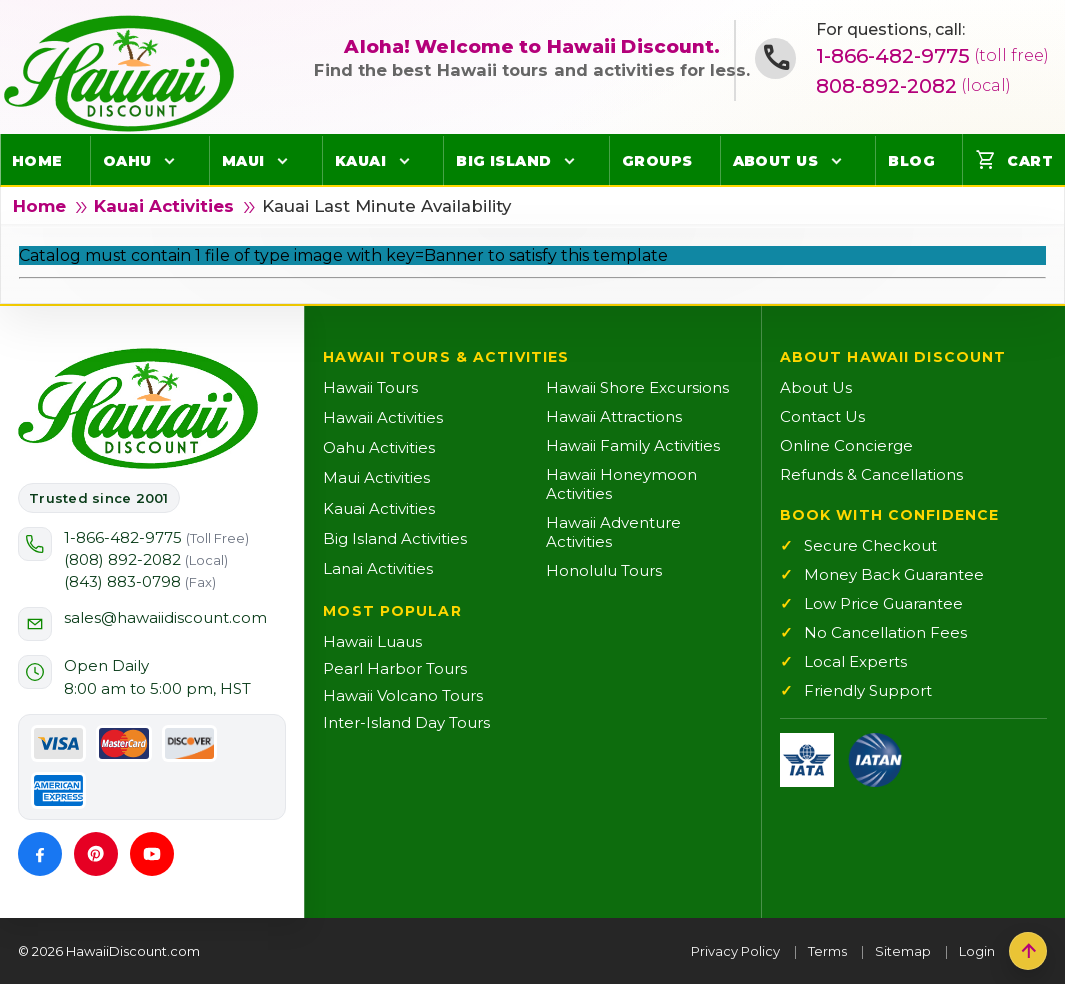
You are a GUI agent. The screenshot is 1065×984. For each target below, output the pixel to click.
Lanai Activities (378, 568)
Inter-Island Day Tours (406, 722)
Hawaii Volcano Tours (403, 695)
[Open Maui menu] (283, 161)
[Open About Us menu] (836, 161)
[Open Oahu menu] (170, 161)
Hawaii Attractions (614, 416)
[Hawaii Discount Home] (138, 409)
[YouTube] (152, 854)
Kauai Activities (164, 206)
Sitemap (903, 951)
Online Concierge (846, 445)
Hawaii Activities (383, 417)
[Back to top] (1028, 951)
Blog (911, 161)
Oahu (127, 161)
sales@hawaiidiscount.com (165, 617)
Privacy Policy (735, 951)
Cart (1014, 160)
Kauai (360, 161)
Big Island (504, 161)
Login (977, 951)
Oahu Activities (379, 447)
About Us (776, 161)
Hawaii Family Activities (633, 445)
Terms (827, 951)
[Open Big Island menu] (570, 161)
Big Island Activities (395, 538)
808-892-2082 (913, 86)
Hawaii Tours (370, 387)
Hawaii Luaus (372, 641)
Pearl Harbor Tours (395, 668)
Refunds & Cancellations (871, 474)
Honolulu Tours (604, 570)
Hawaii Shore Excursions (637, 387)
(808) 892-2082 (146, 559)
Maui (243, 161)
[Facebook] (40, 854)
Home (37, 161)
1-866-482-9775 (932, 56)
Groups (657, 161)
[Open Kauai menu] (404, 161)
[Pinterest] (96, 854)
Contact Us (822, 416)
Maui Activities (376, 477)
